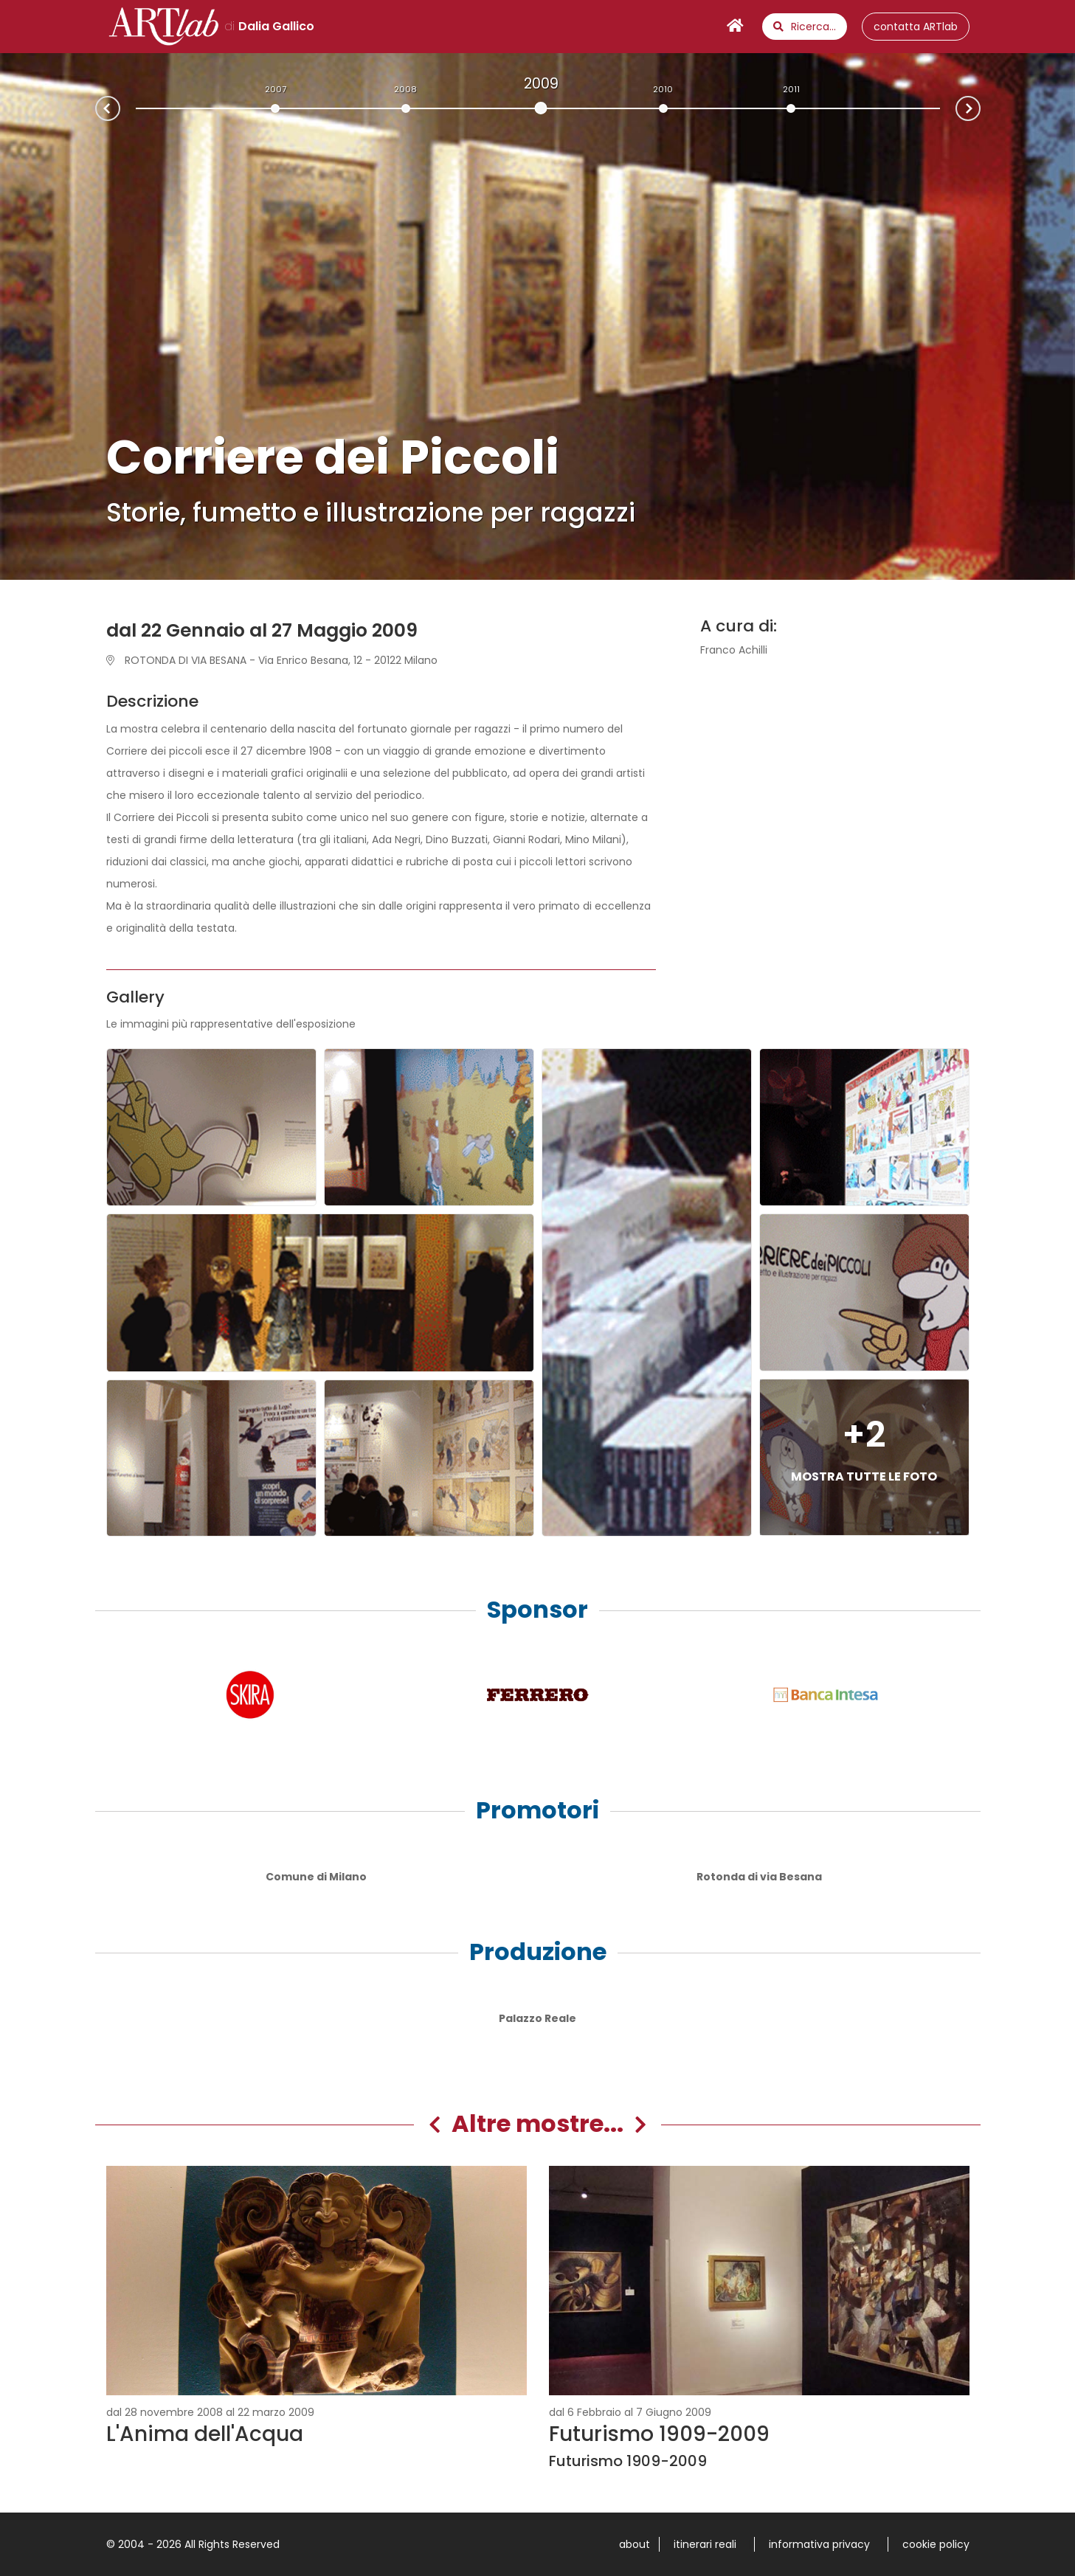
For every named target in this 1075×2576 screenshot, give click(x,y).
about (634, 2544)
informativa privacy (819, 2544)
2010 (663, 89)
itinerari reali (705, 2544)
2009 (541, 83)
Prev (96, 110)
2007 (275, 89)
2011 (791, 89)
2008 (405, 89)
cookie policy (935, 2544)
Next (980, 107)
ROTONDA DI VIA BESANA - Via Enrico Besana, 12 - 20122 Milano (272, 660)
